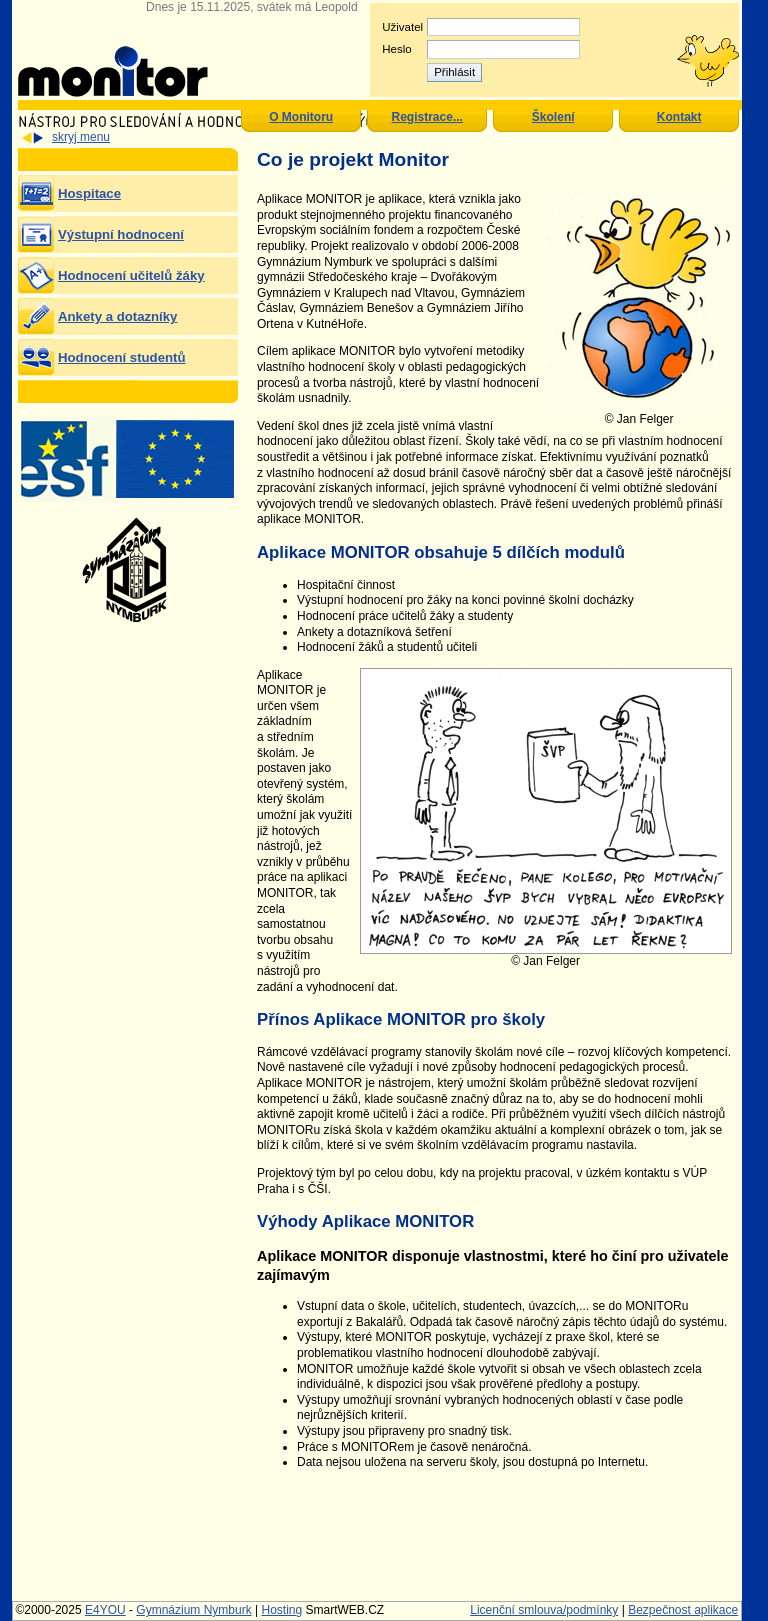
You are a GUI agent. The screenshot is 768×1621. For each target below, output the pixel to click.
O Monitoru (301, 117)
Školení (553, 117)
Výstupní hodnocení (121, 234)
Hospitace (89, 193)
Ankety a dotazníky (117, 316)
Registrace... (427, 117)
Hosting (281, 1610)
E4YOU (105, 1610)
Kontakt (679, 117)
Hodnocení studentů (121, 357)
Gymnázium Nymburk (193, 1610)
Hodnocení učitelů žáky (131, 275)
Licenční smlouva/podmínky (544, 1610)
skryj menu (81, 137)
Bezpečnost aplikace (683, 1610)
